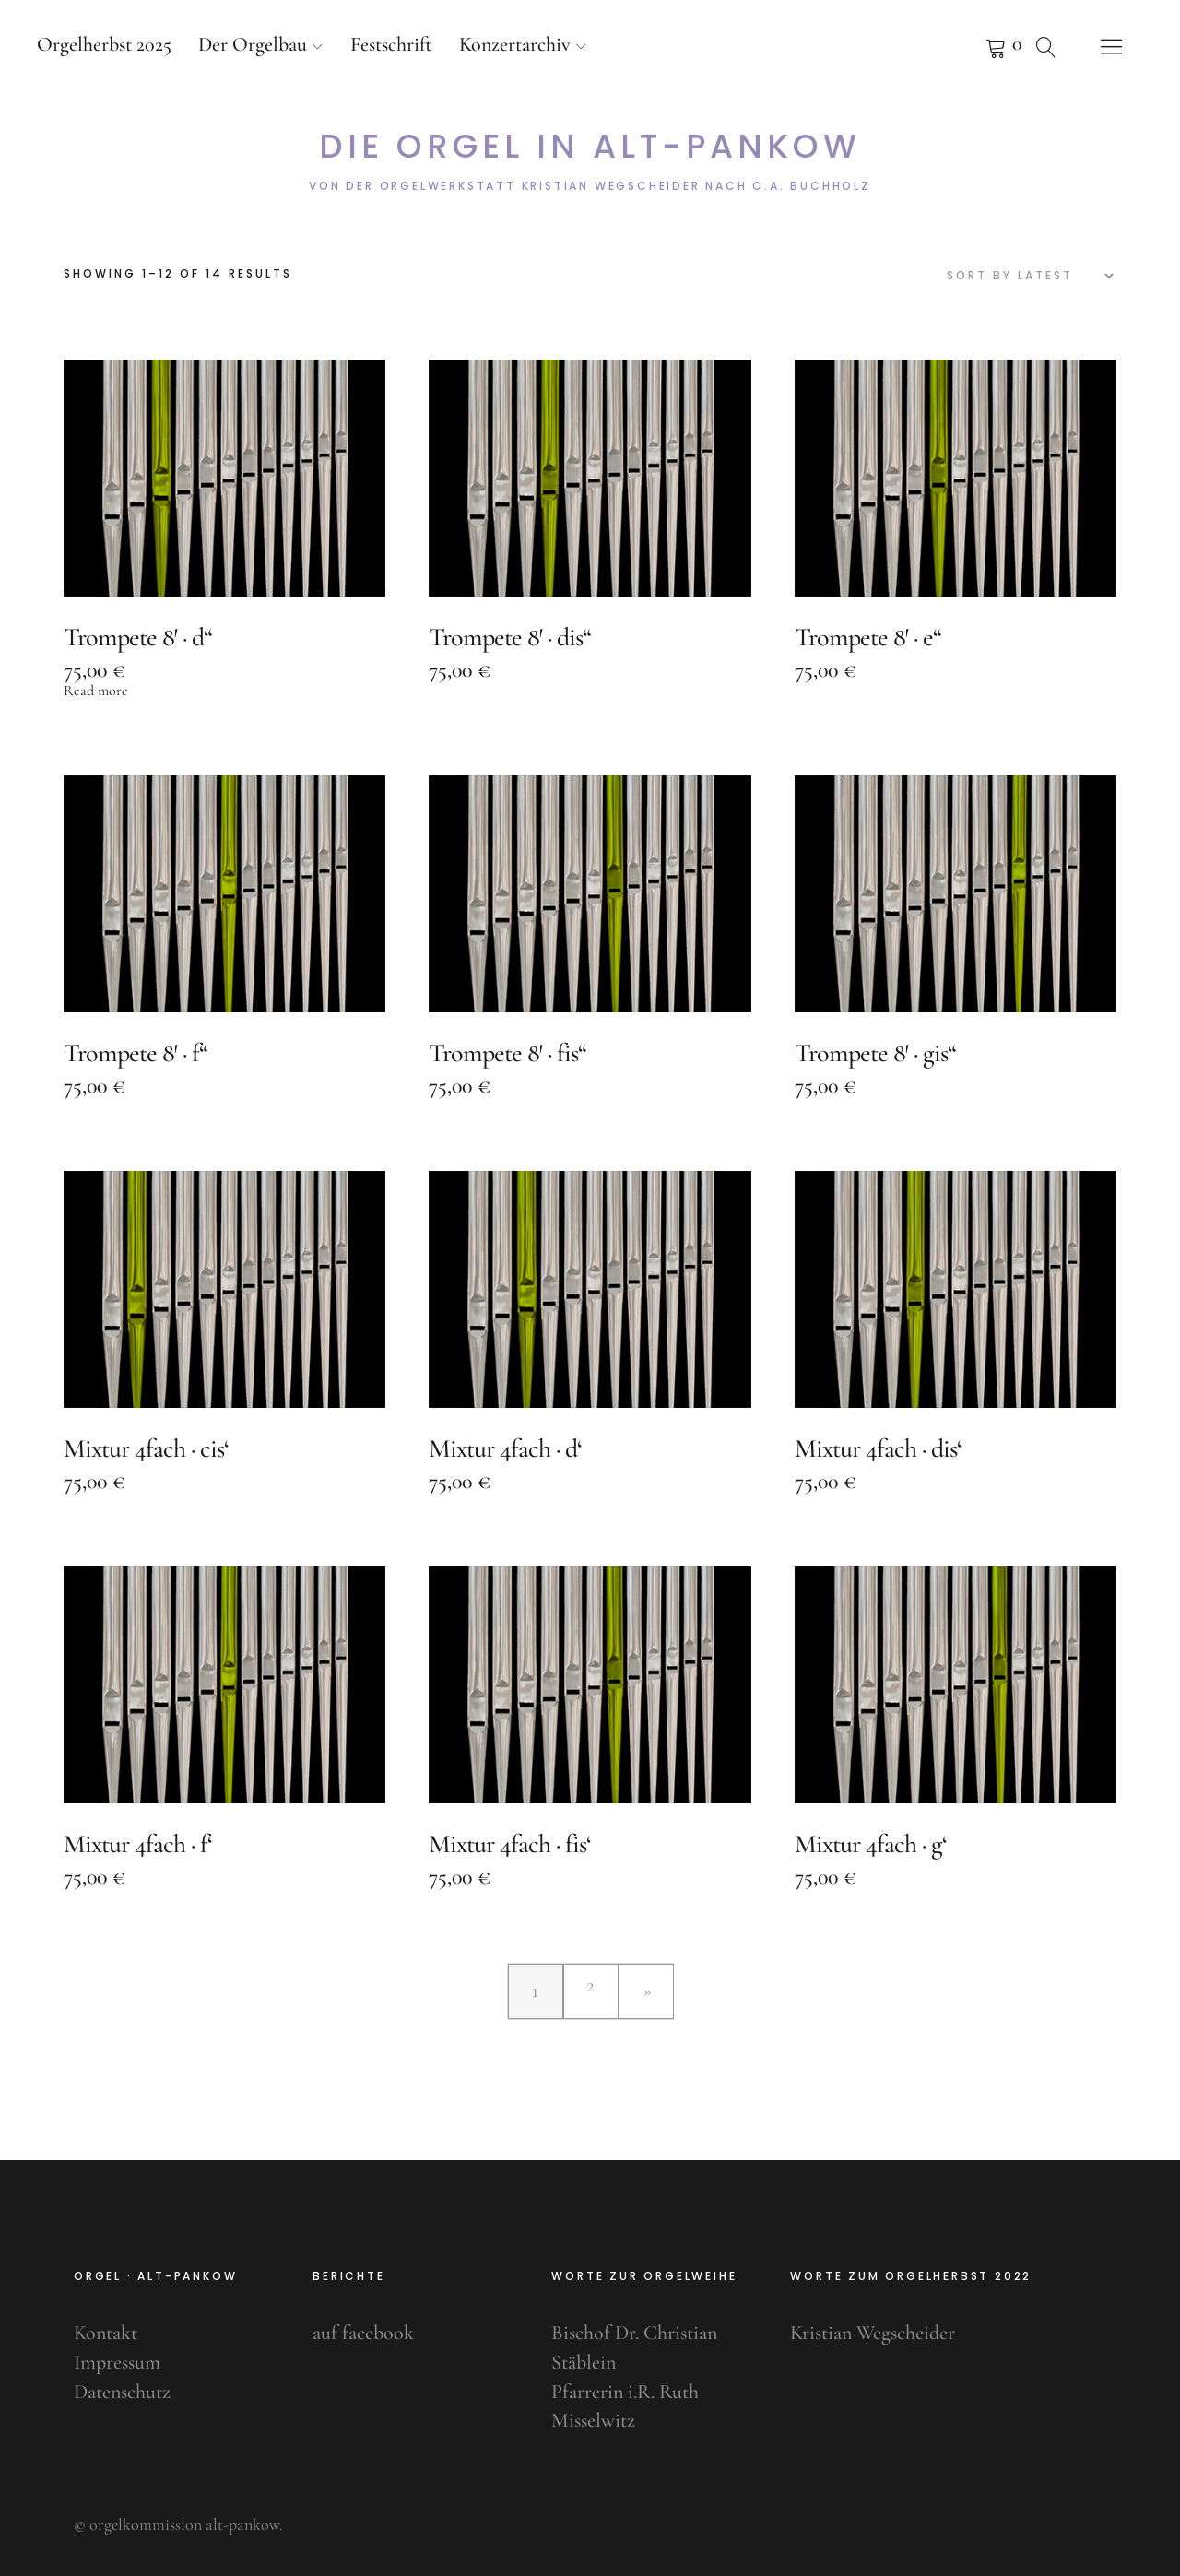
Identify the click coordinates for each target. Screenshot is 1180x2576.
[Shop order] (1015, 275)
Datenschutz (122, 2392)
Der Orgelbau (252, 44)
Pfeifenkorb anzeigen (972, 46)
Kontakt (105, 2333)
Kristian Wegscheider (872, 2333)
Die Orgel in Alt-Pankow (590, 146)
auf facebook (363, 2333)
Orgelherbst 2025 (104, 44)
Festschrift (391, 44)
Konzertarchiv (515, 44)
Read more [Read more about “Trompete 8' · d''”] (96, 690)
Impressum (117, 2362)
